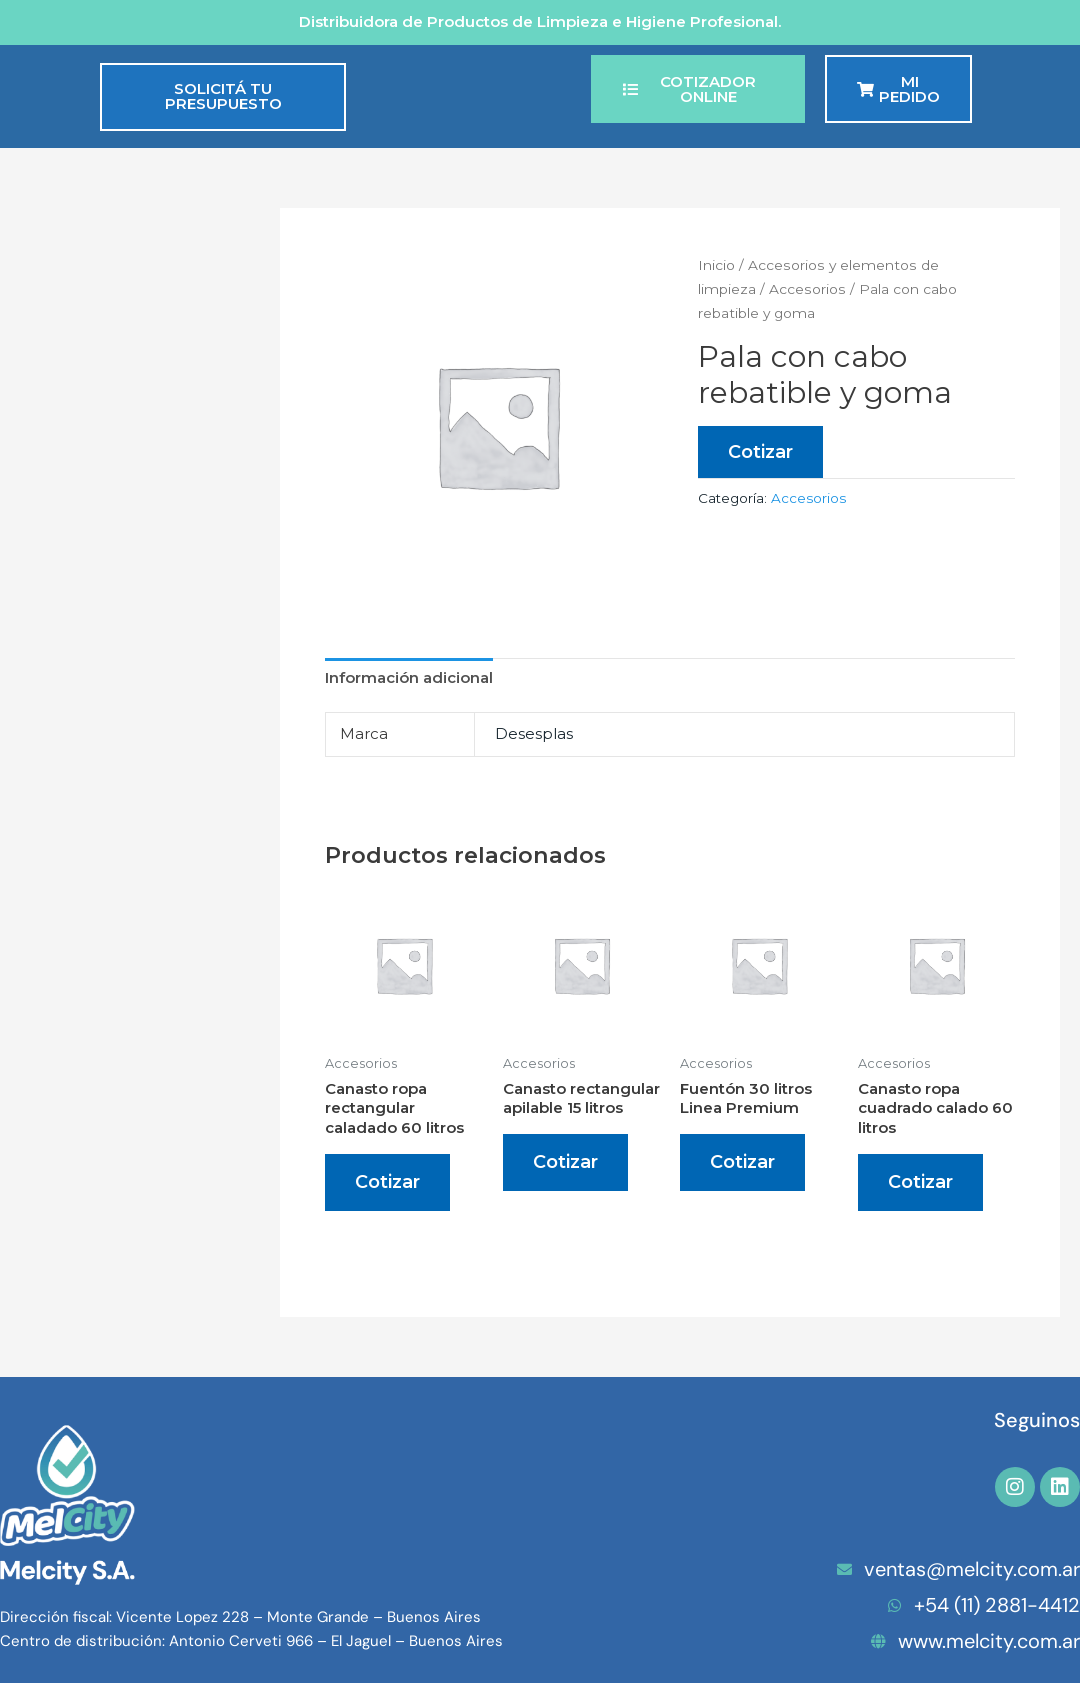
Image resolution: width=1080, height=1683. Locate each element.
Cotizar (760, 452)
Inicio (716, 265)
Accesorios (807, 289)
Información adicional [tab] (409, 677)
